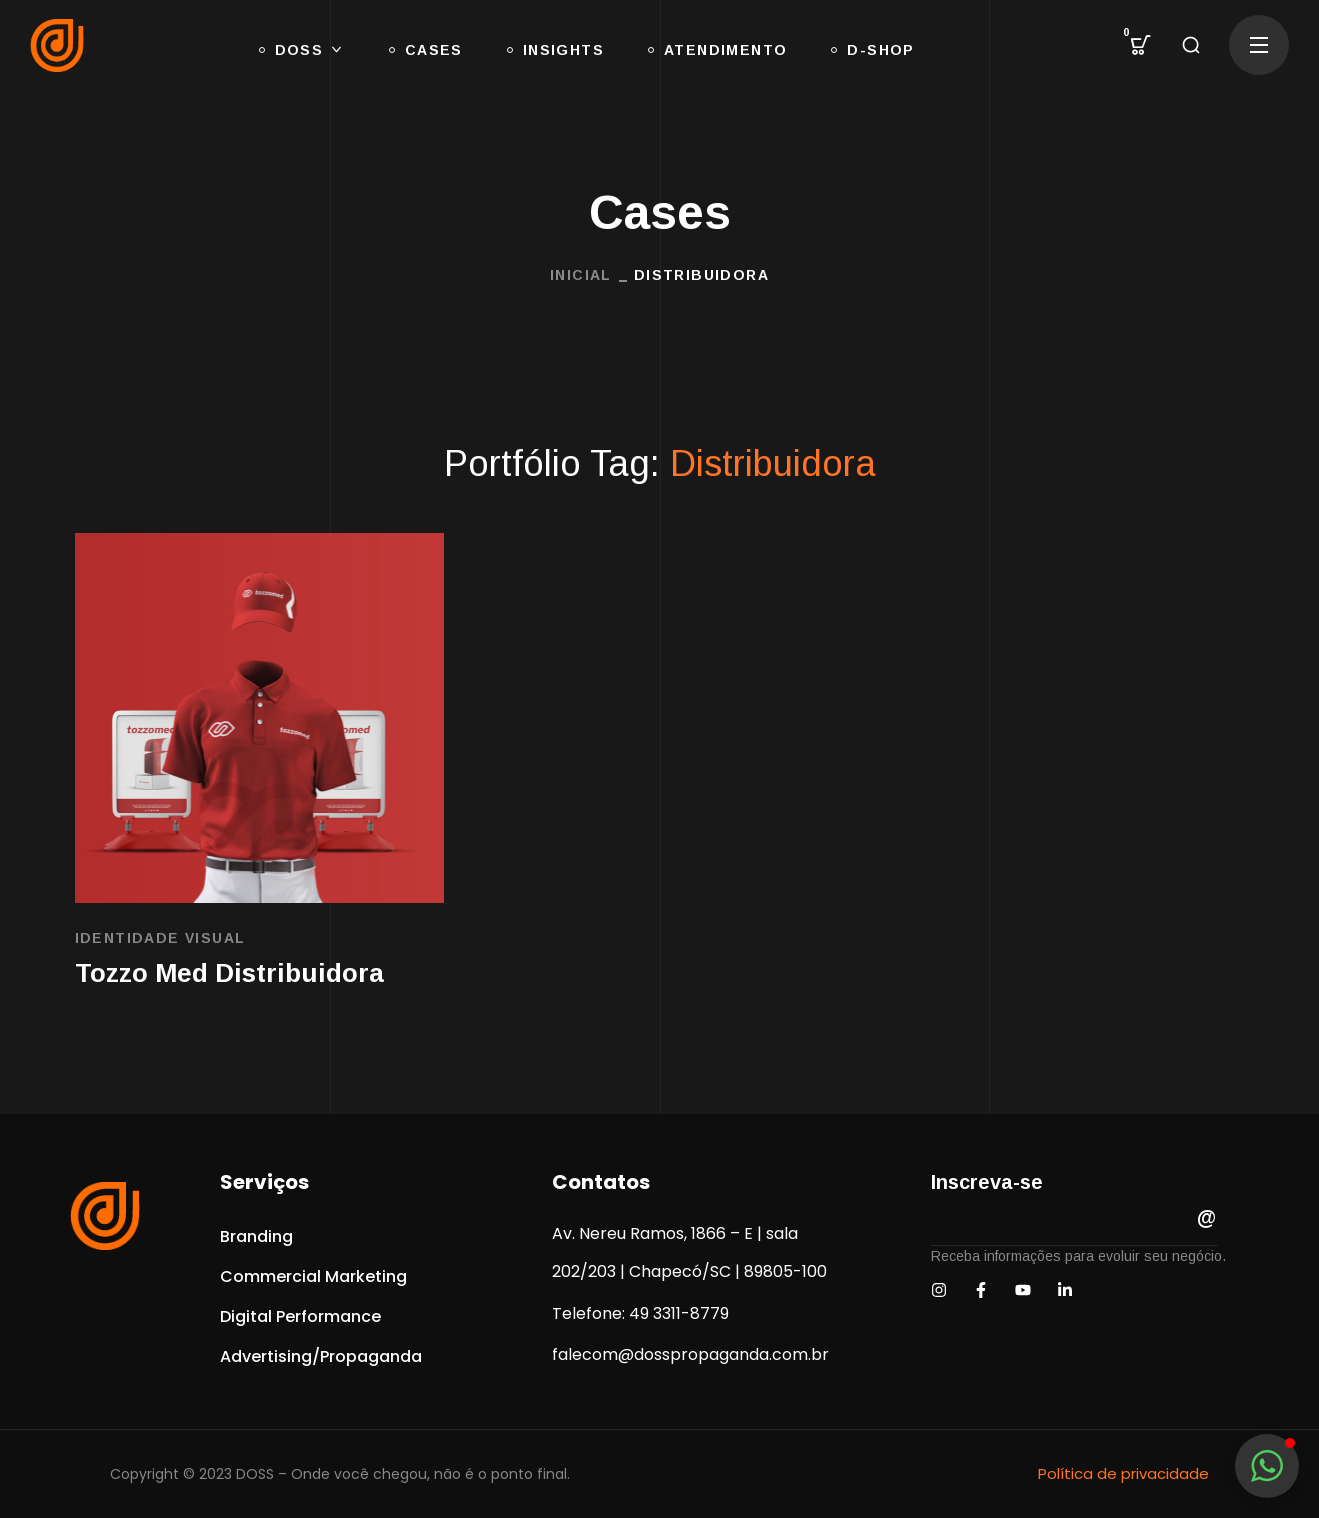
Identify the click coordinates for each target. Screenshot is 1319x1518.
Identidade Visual (160, 938)
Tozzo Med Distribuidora (229, 973)
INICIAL (581, 275)
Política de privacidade (1123, 1473)
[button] (1141, 45)
